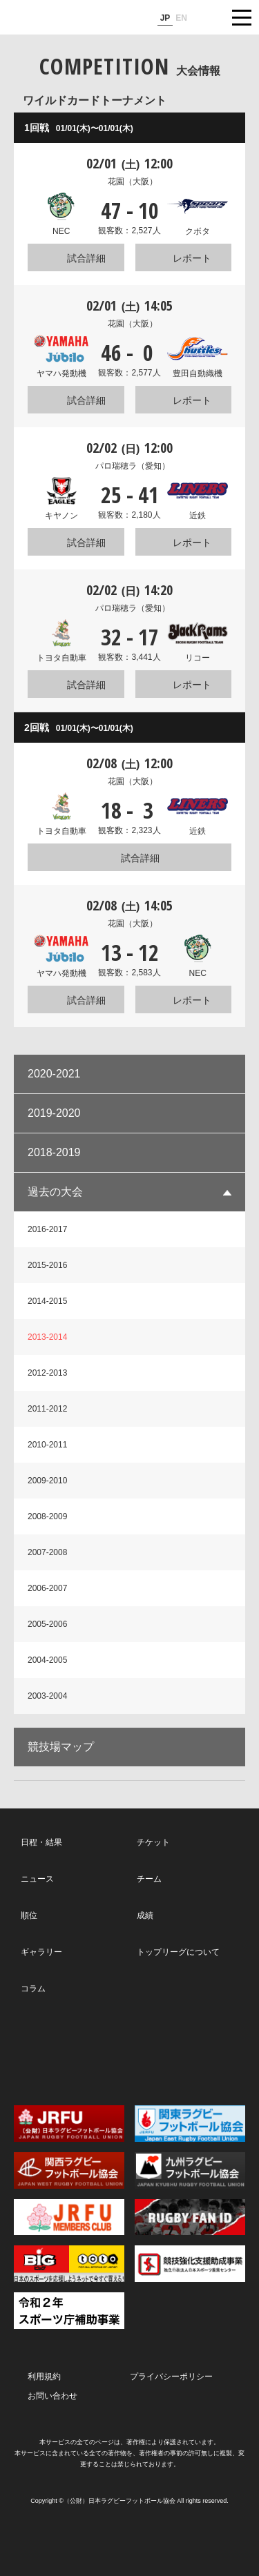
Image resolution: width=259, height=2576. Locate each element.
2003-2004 (47, 1696)
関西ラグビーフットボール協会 (69, 2170)
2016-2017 (47, 1229)
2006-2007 (47, 1588)
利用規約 (44, 2376)
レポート (192, 258)
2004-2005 (47, 1660)
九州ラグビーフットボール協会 (190, 2170)
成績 (145, 1915)
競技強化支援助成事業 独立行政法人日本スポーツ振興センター (190, 2263)
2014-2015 (47, 1301)
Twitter (57, 2049)
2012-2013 (47, 1373)
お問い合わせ (52, 2396)
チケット (153, 1842)
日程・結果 (41, 1842)
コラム (33, 1988)
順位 (29, 1915)
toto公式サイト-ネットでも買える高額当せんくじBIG (69, 2263)
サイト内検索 (207, 17)
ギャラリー (41, 1952)
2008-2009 (47, 1516)
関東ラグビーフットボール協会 (190, 2123)
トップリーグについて (178, 1952)
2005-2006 (47, 1624)
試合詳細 (86, 258)
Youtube (200, 2050)
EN (181, 18)
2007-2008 (47, 1552)
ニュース (37, 1879)
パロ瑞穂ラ (132, 466)
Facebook (129, 2050)
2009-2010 (47, 1480)
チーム (149, 1879)
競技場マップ (61, 1747)
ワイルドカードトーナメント (94, 100)
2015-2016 (47, 1265)
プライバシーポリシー (171, 2376)
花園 (132, 181)
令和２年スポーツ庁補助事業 (69, 2310)
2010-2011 (47, 1445)
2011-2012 (47, 1409)
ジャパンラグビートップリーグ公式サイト (52, 18)
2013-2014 (47, 1337)
